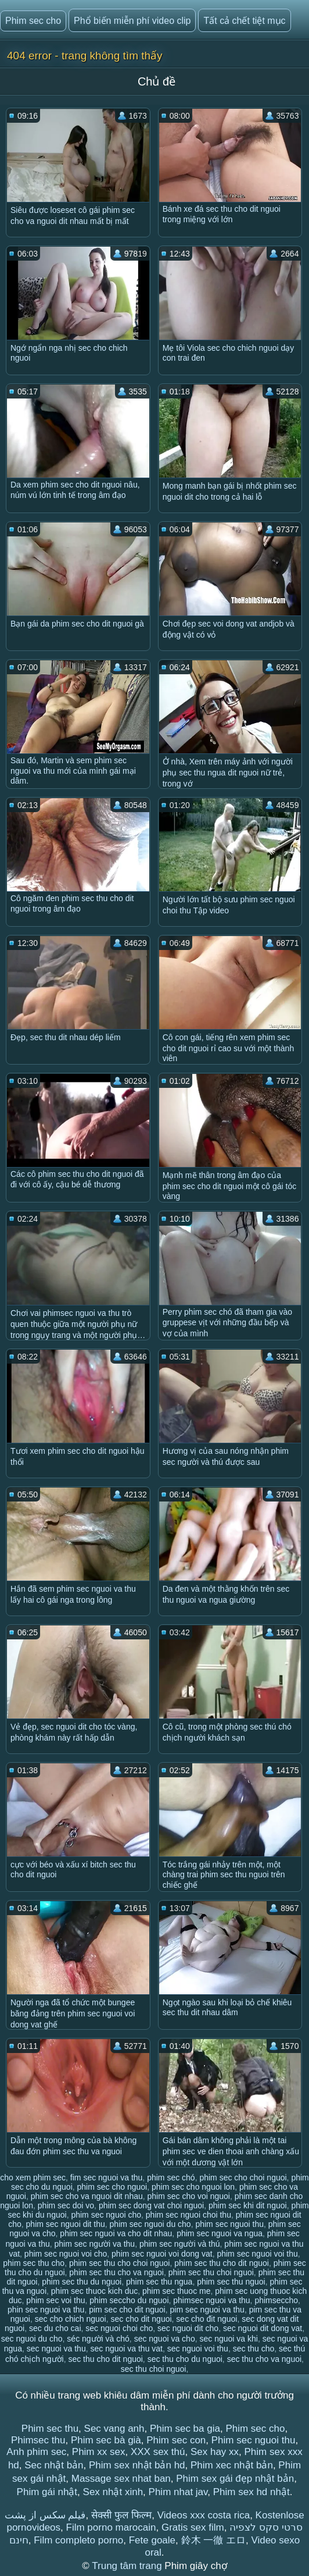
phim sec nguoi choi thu (188, 2214)
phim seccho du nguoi (128, 2300)
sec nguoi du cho (32, 2338)
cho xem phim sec (33, 2177)
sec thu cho (254, 2348)
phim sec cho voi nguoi (189, 2196)
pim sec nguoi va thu (207, 2309)
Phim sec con (176, 2440)
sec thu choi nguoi (153, 2369)
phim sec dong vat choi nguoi (151, 2205)
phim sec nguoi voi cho (65, 2253)
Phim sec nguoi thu (253, 2440)
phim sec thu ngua (159, 2281)
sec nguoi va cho (164, 2338)
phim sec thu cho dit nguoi (221, 2263)
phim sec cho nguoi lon (193, 2186)
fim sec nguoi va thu (106, 2177)
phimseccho (276, 2300)
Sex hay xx (215, 2451)
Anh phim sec (36, 2451)
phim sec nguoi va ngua (220, 2233)
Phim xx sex (98, 2451)
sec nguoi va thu (56, 2348)
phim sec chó (171, 2177)
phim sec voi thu (55, 2300)
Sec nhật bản (53, 2465)
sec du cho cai (55, 2328)
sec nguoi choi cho (119, 2328)
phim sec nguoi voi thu (257, 2253)
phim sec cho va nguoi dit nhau (87, 2196)
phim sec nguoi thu (229, 2224)
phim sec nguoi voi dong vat (162, 2253)
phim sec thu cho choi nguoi (119, 2263)
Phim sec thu (49, 2428)
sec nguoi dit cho (187, 2328)
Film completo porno (78, 2540)
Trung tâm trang (128, 2565)
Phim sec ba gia (185, 2428)
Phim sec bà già (106, 2440)
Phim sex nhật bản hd (137, 2465)
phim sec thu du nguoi (81, 2281)
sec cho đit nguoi (206, 2319)
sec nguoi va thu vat (126, 2348)
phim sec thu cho (33, 2263)
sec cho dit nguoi (141, 2319)
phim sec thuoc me (176, 2291)
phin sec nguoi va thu (46, 2309)
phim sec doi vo (66, 2205)
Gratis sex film (192, 2527)
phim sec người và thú (179, 2243)
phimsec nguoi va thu (211, 2300)
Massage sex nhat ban (121, 2478)
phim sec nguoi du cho (150, 2224)
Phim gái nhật (47, 2491)
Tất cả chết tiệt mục (244, 21)
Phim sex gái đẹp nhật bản (235, 2478)
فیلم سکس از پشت (45, 2515)
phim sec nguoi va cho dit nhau (116, 2233)
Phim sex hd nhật (251, 2491)
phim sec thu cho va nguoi (116, 2272)
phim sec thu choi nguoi (211, 2272)
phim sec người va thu (95, 2243)
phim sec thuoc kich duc (94, 2291)
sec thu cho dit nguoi (105, 2359)
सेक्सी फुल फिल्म (121, 2515)
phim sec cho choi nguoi (242, 2177)
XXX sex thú (158, 2451)
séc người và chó (98, 2338)
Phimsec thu (38, 2440)
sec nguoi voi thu (197, 2348)
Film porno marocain (111, 2527)
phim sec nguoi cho (106, 2214)
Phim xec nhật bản (232, 2465)
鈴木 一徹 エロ (213, 2540)
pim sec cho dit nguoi (127, 2309)
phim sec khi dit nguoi (248, 2205)
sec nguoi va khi (228, 2338)
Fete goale (152, 2540)
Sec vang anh (114, 2428)
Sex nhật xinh (113, 2491)
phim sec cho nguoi (112, 2186)
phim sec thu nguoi (231, 2281)
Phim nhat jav (178, 2491)
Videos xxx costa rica (203, 2515)
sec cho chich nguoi (70, 2319)
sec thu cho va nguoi (264, 2359)
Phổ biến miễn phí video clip (132, 21)
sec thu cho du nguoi (185, 2359)
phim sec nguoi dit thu (65, 2224)
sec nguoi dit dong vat (262, 2328)
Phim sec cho (33, 21)
